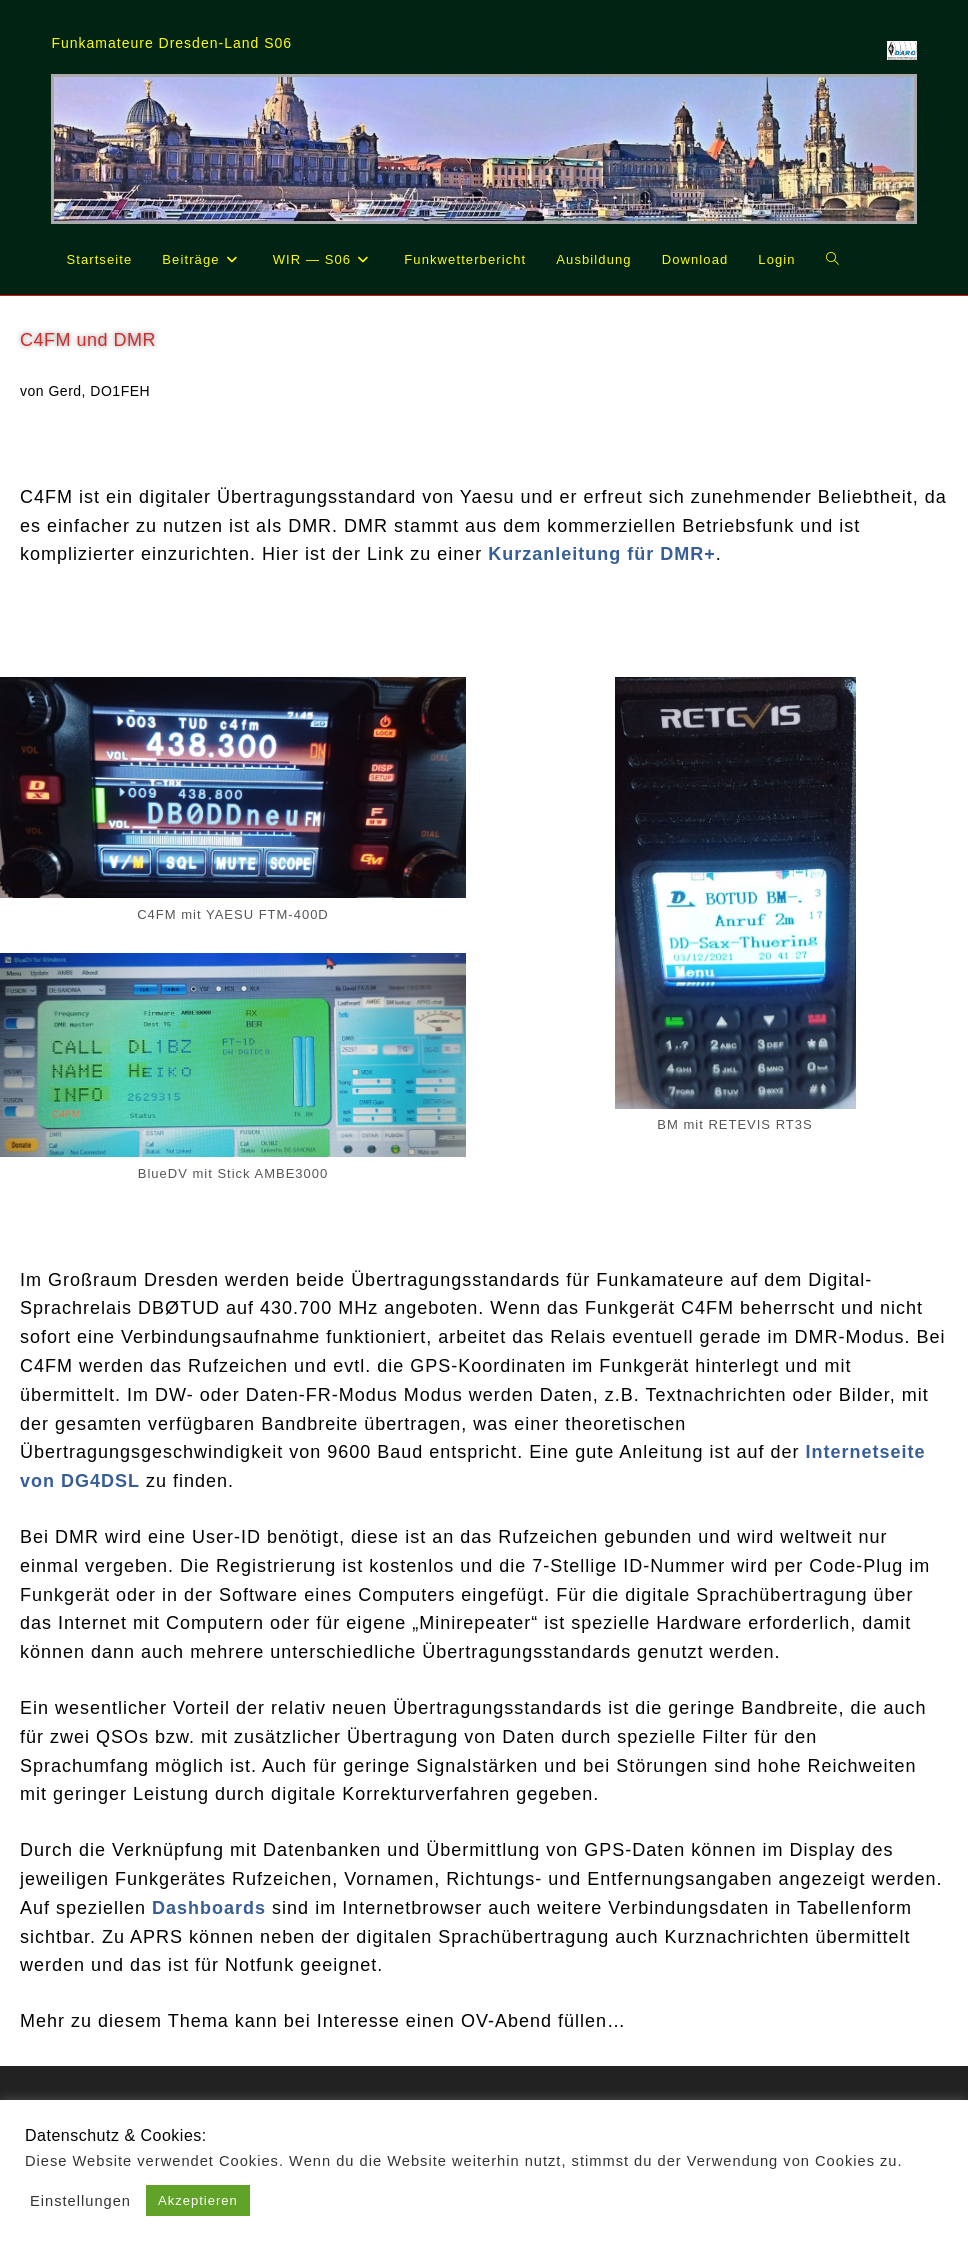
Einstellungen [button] (80, 2201)
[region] (483, 148)
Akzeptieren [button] (198, 2200)
